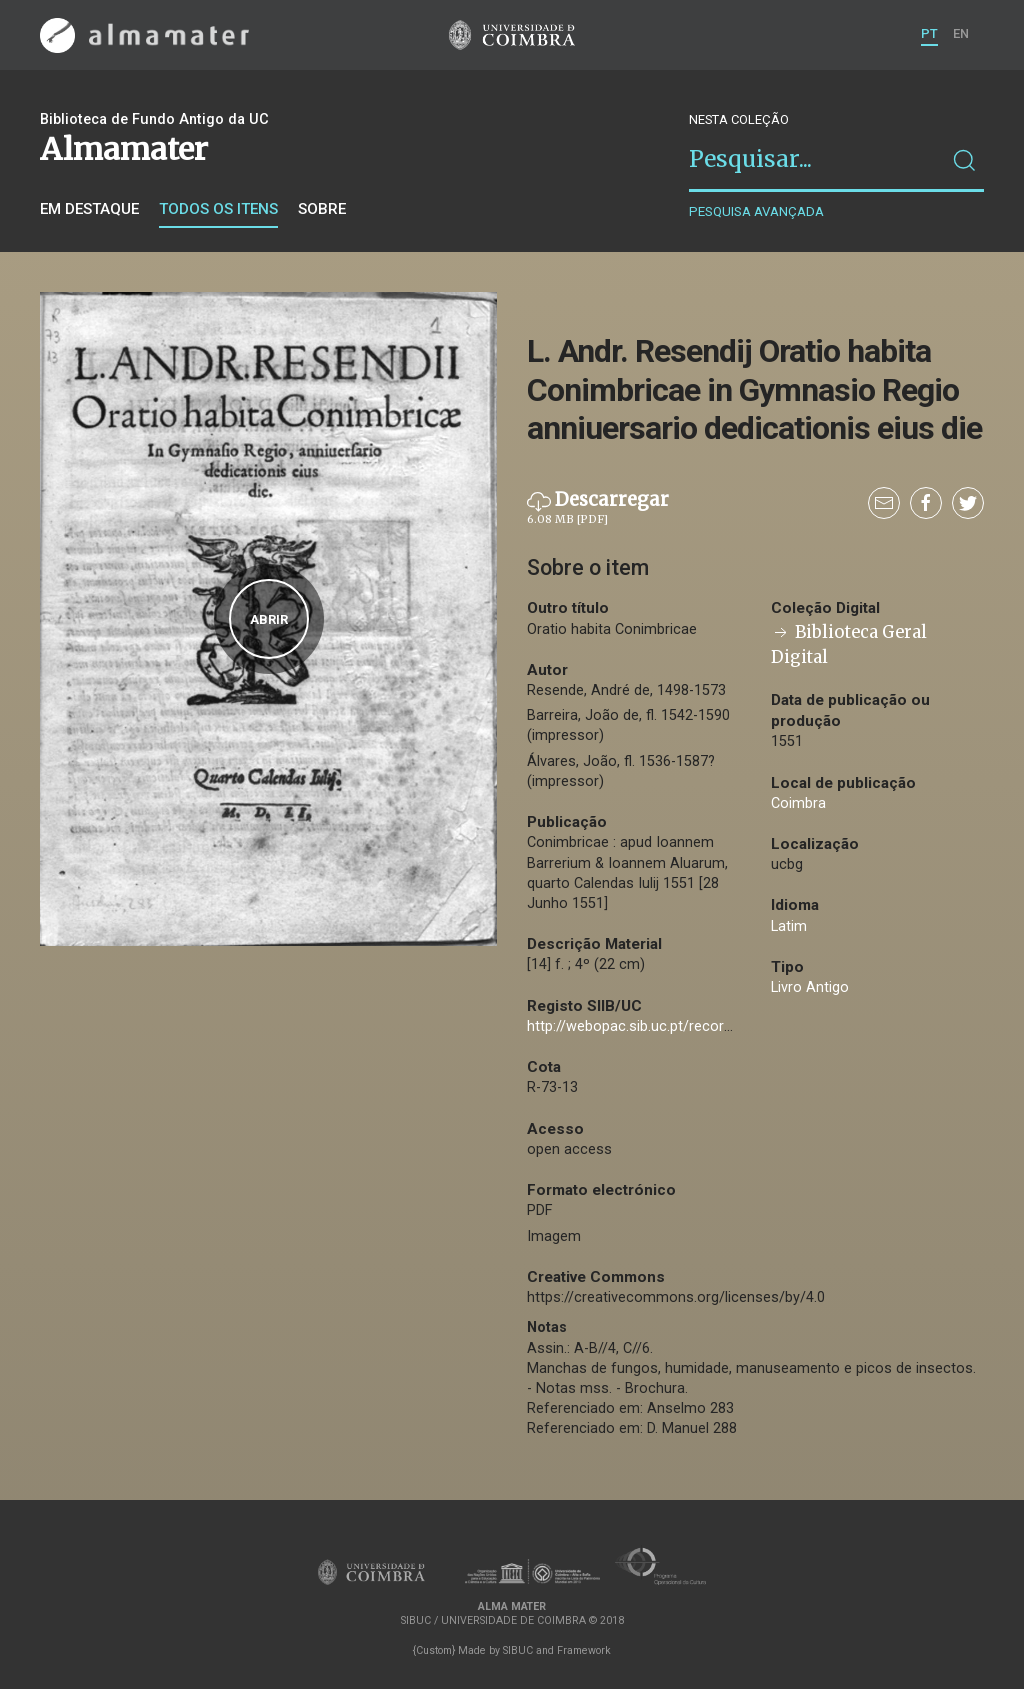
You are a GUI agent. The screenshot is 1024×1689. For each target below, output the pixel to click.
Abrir (269, 619)
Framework (584, 1650)
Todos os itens (218, 209)
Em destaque (89, 209)
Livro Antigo (810, 987)
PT (929, 33)
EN (961, 33)
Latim (789, 926)
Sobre (322, 209)
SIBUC (518, 1650)
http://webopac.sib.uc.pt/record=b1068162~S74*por (697, 1026)
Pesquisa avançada (756, 211)
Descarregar (598, 508)
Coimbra (798, 803)
